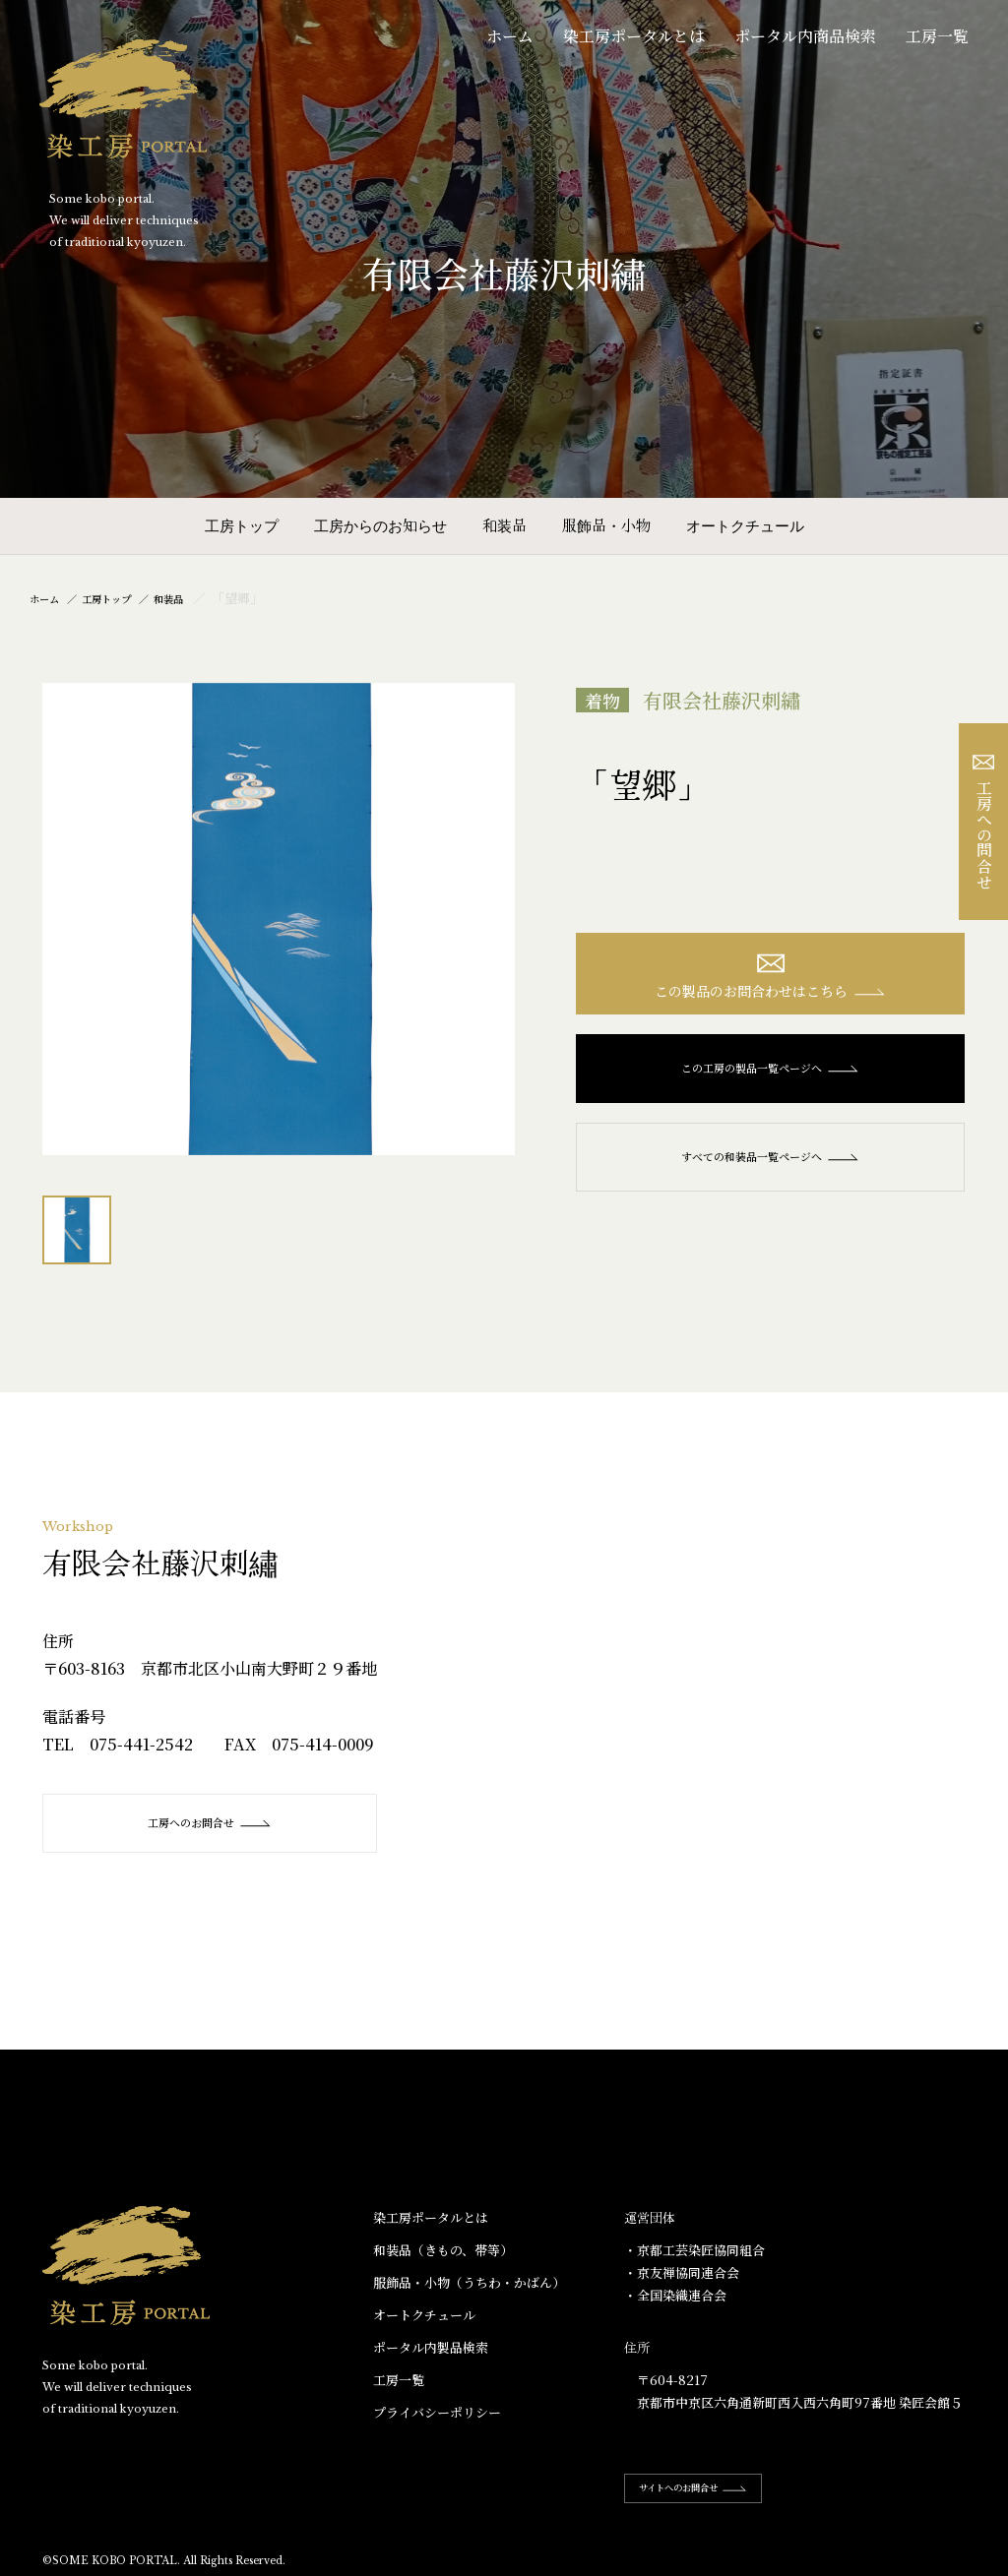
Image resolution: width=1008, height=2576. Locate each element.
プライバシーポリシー (437, 2413)
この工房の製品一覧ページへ (770, 1078)
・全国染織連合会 (675, 2296)
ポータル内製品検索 (430, 2348)
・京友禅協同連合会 (681, 2273)
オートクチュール (745, 525)
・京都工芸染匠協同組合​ (694, 2250)
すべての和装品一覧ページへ (770, 1167)
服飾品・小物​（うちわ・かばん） (469, 2283)
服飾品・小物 (606, 525)
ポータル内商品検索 (805, 36)
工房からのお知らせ (380, 525)
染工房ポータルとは (634, 36)
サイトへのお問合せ (713, 2488)
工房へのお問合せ (210, 1823)
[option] (278, 919)
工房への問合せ (984, 822)
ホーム (510, 36)
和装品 (504, 525)
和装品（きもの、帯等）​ (443, 2250)
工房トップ (242, 525)
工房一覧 (937, 36)
